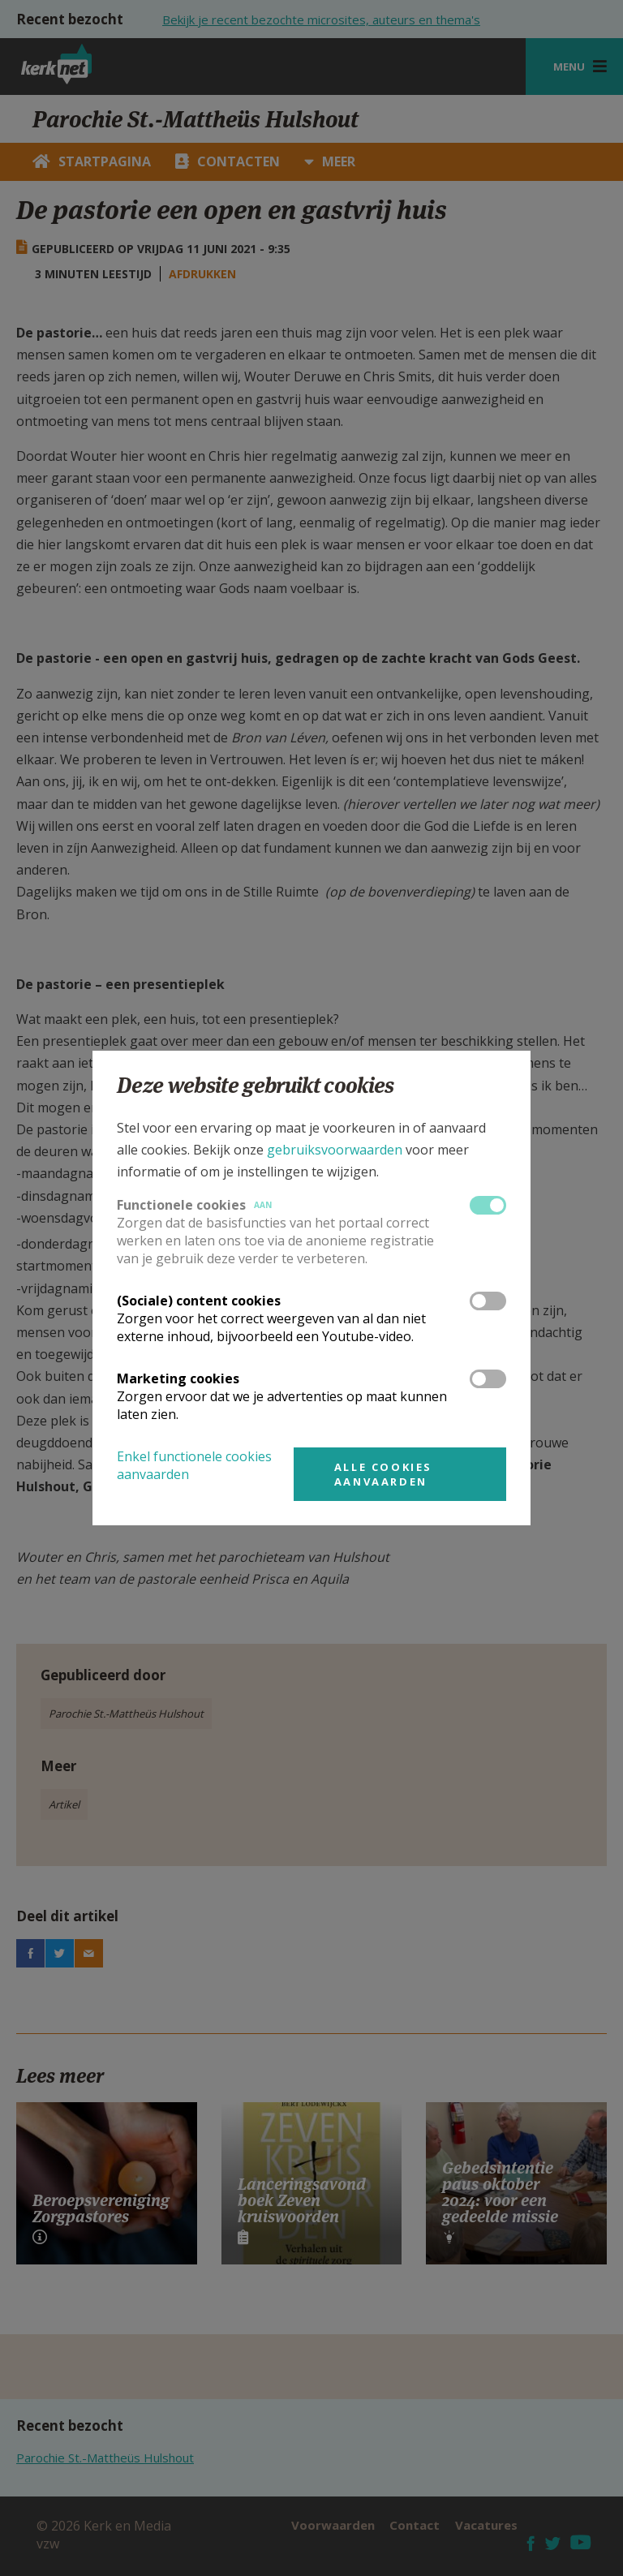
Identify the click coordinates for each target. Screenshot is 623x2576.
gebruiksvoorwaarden (334, 1150)
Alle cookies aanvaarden (383, 1474)
